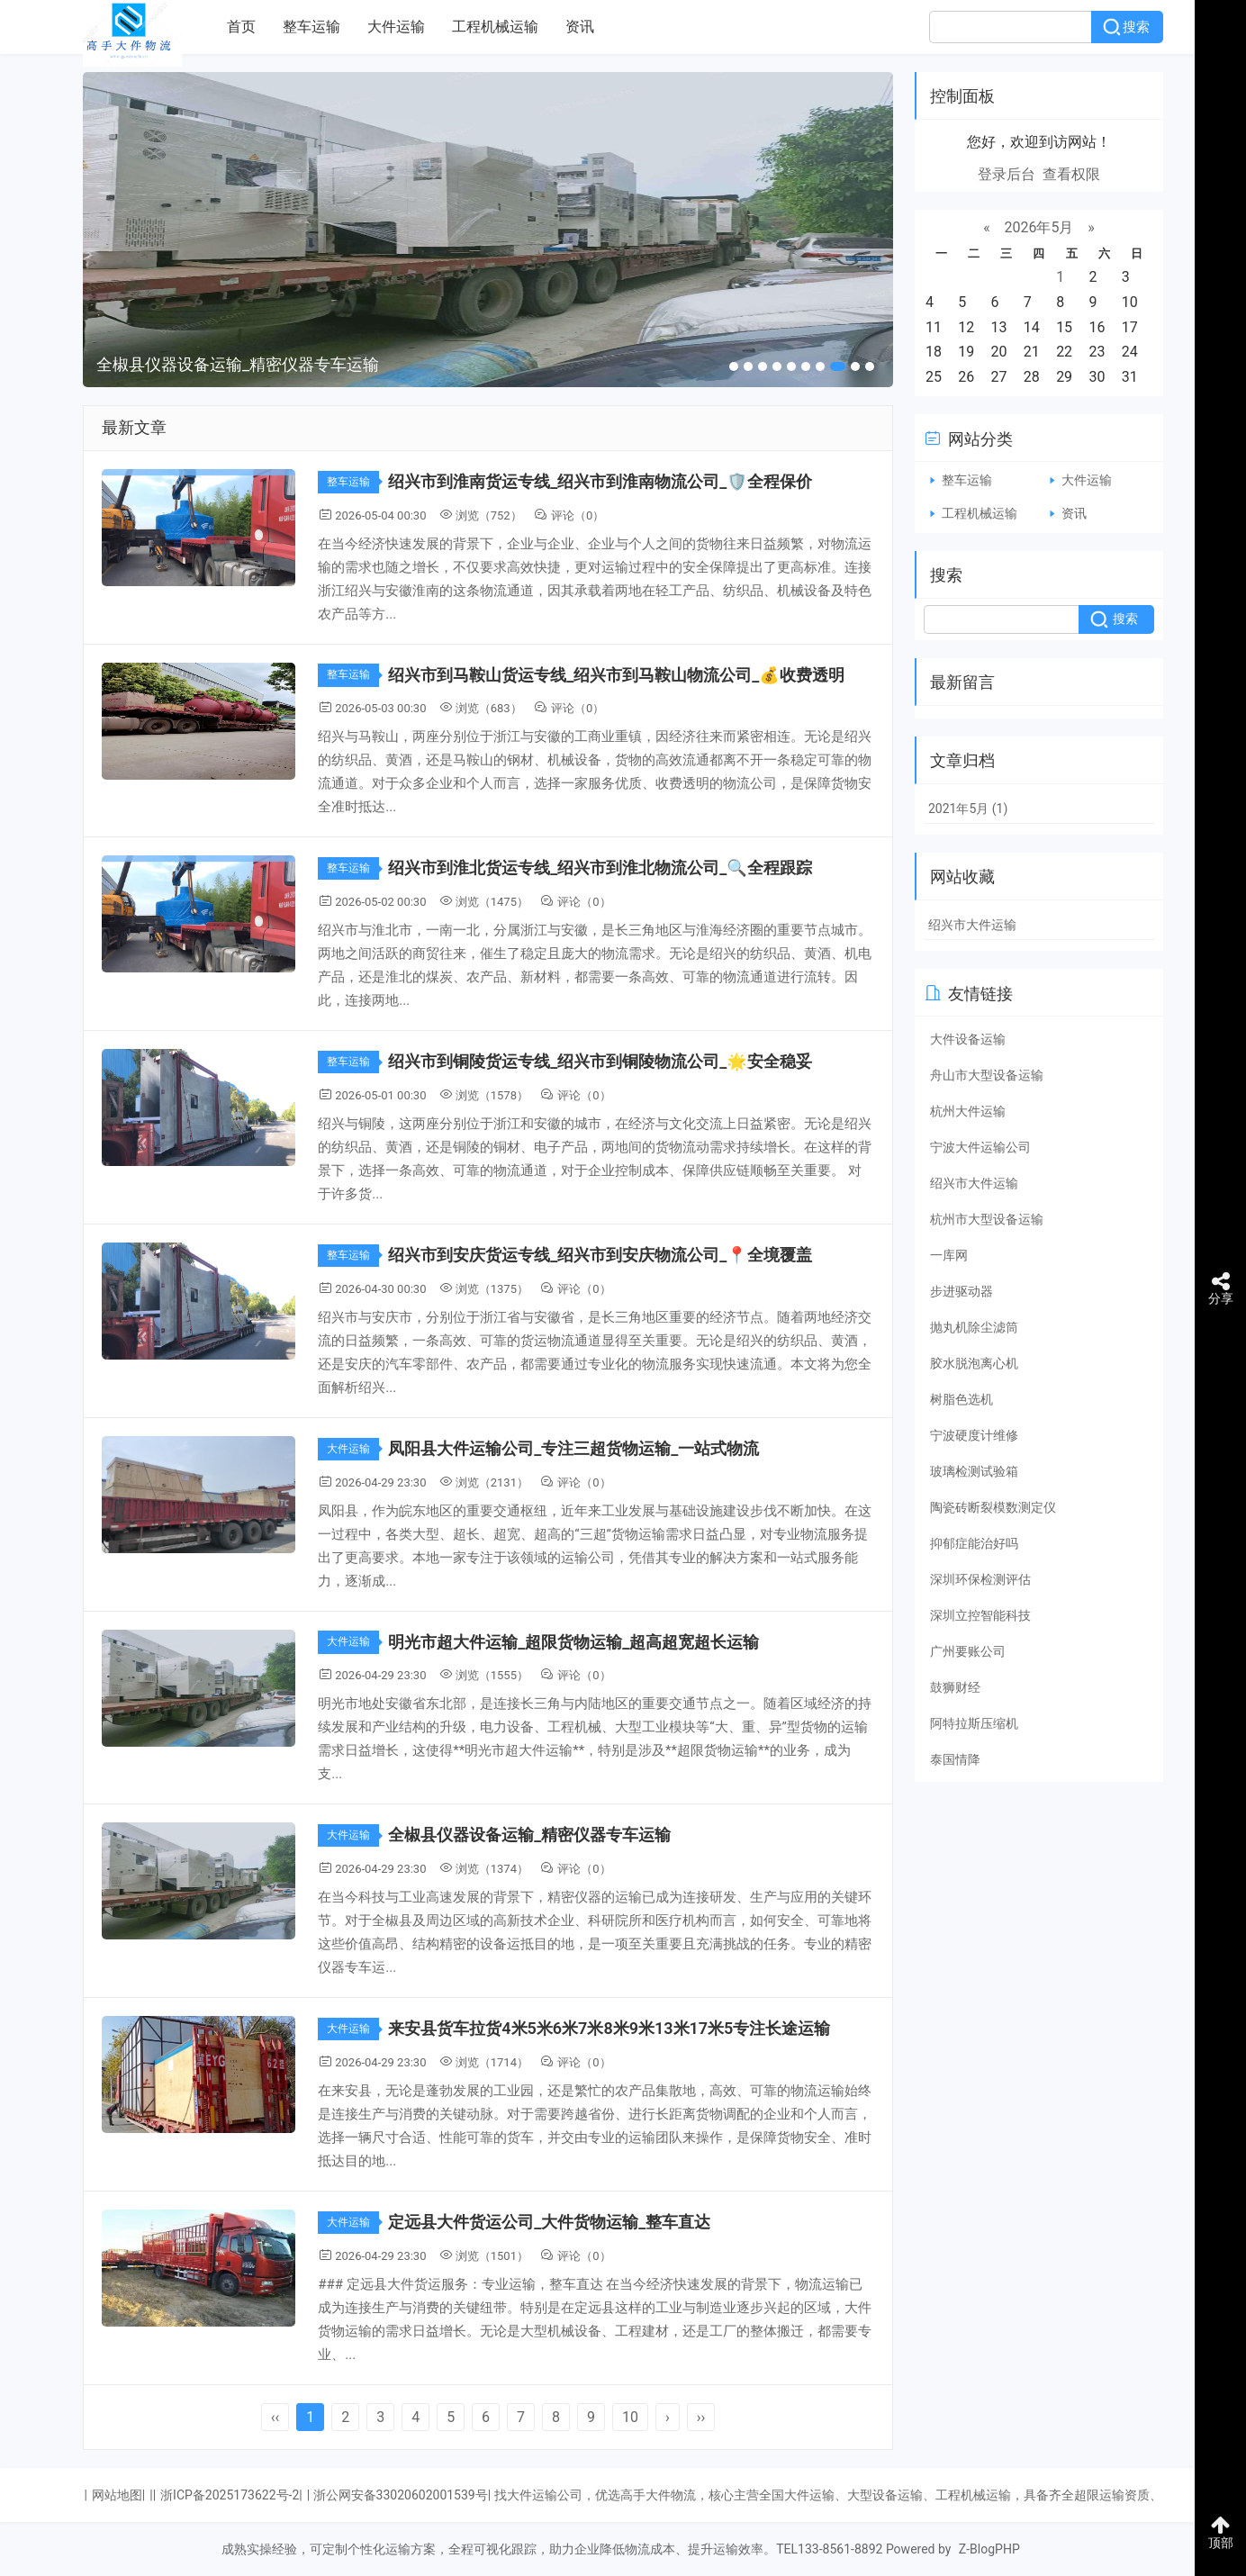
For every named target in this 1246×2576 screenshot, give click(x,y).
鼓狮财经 (955, 1687)
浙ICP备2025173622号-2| (231, 2495)
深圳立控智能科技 (980, 1615)
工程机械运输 (495, 26)
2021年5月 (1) (967, 808)
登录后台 (1006, 174)
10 (630, 2417)
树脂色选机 (961, 1399)
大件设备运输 (968, 1039)
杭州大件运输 (968, 1111)
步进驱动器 (961, 1291)
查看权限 (1071, 174)
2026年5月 (1039, 227)
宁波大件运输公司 (980, 1147)
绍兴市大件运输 (972, 924)
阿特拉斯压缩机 (974, 1723)
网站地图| (118, 2495)
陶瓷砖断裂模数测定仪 (993, 1507)
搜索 (1136, 26)
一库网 (949, 1255)
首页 (241, 26)
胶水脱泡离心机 (974, 1363)
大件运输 (396, 26)
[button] (733, 366)
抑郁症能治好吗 (974, 1543)
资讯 (579, 26)
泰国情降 (955, 1759)
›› (701, 2417)
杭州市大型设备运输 (986, 1219)
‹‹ (275, 2417)
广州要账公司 (968, 1651)
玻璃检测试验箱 (974, 1471)
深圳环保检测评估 (980, 1579)
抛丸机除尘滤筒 (974, 1327)
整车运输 (311, 26)
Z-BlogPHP (989, 2549)
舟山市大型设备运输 (986, 1075)
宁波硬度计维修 (974, 1435)
